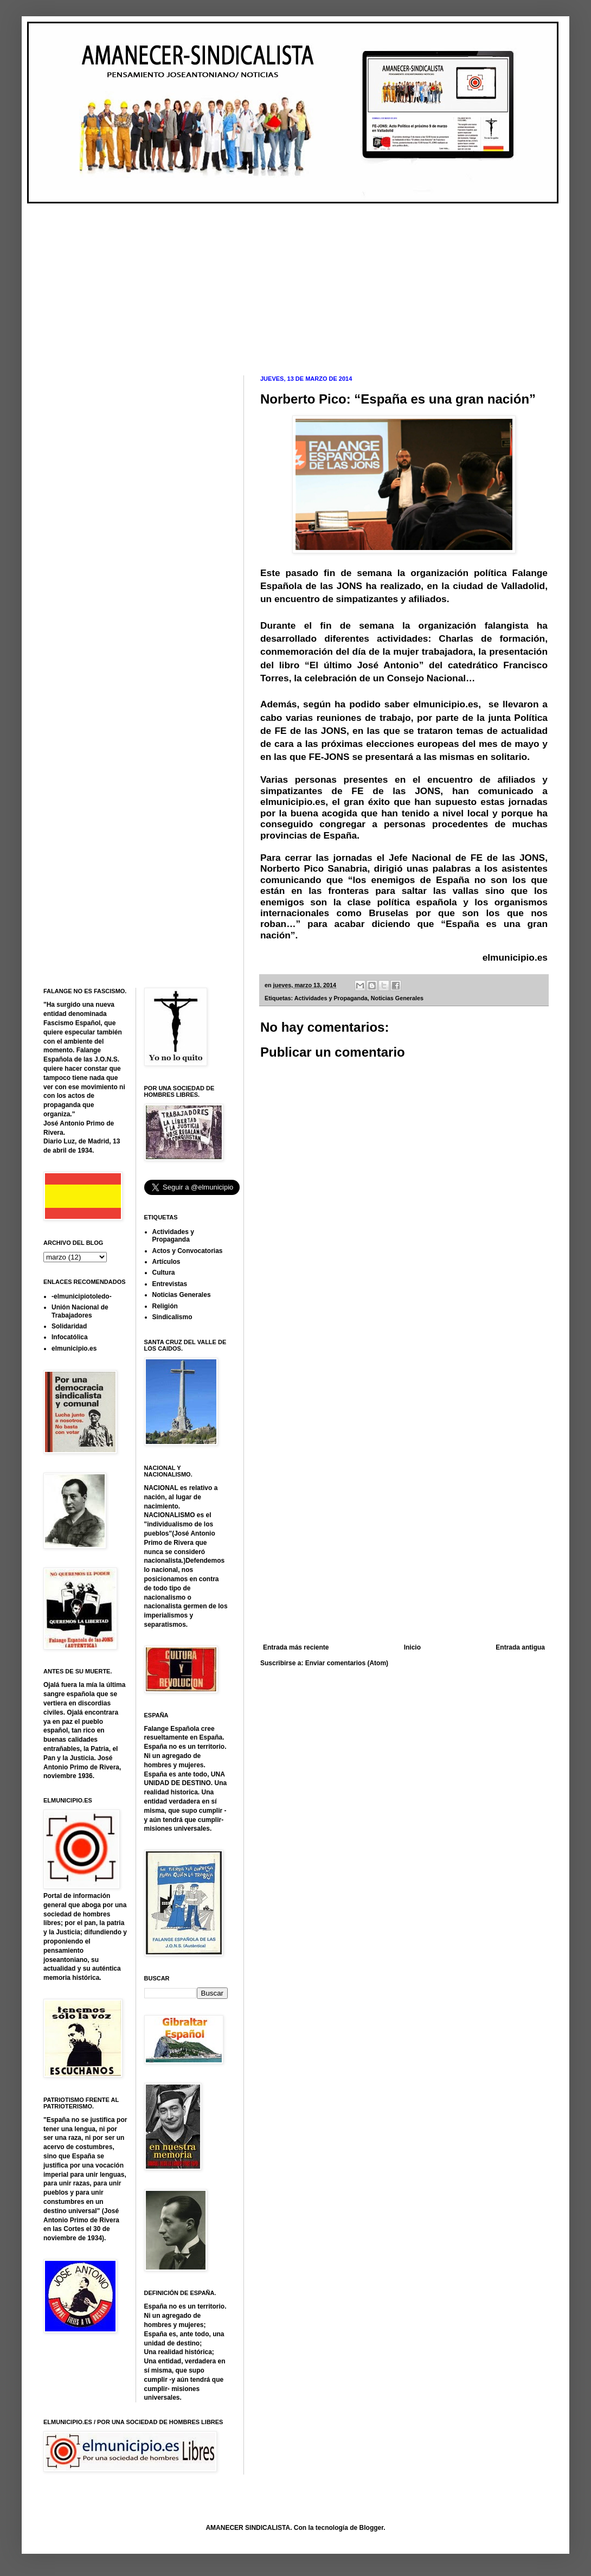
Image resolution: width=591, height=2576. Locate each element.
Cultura (163, 1272)
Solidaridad (69, 1326)
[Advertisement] (202, 280)
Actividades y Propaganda (331, 998)
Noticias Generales (397, 998)
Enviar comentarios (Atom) (346, 1663)
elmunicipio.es (515, 957)
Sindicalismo (172, 1317)
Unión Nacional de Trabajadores (80, 1311)
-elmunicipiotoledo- (82, 1296)
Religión (165, 1306)
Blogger (371, 2528)
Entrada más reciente (296, 1647)
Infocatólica (70, 1337)
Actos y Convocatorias (187, 1251)
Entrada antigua (520, 1647)
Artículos (166, 1261)
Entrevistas (170, 1284)
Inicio (412, 1647)
